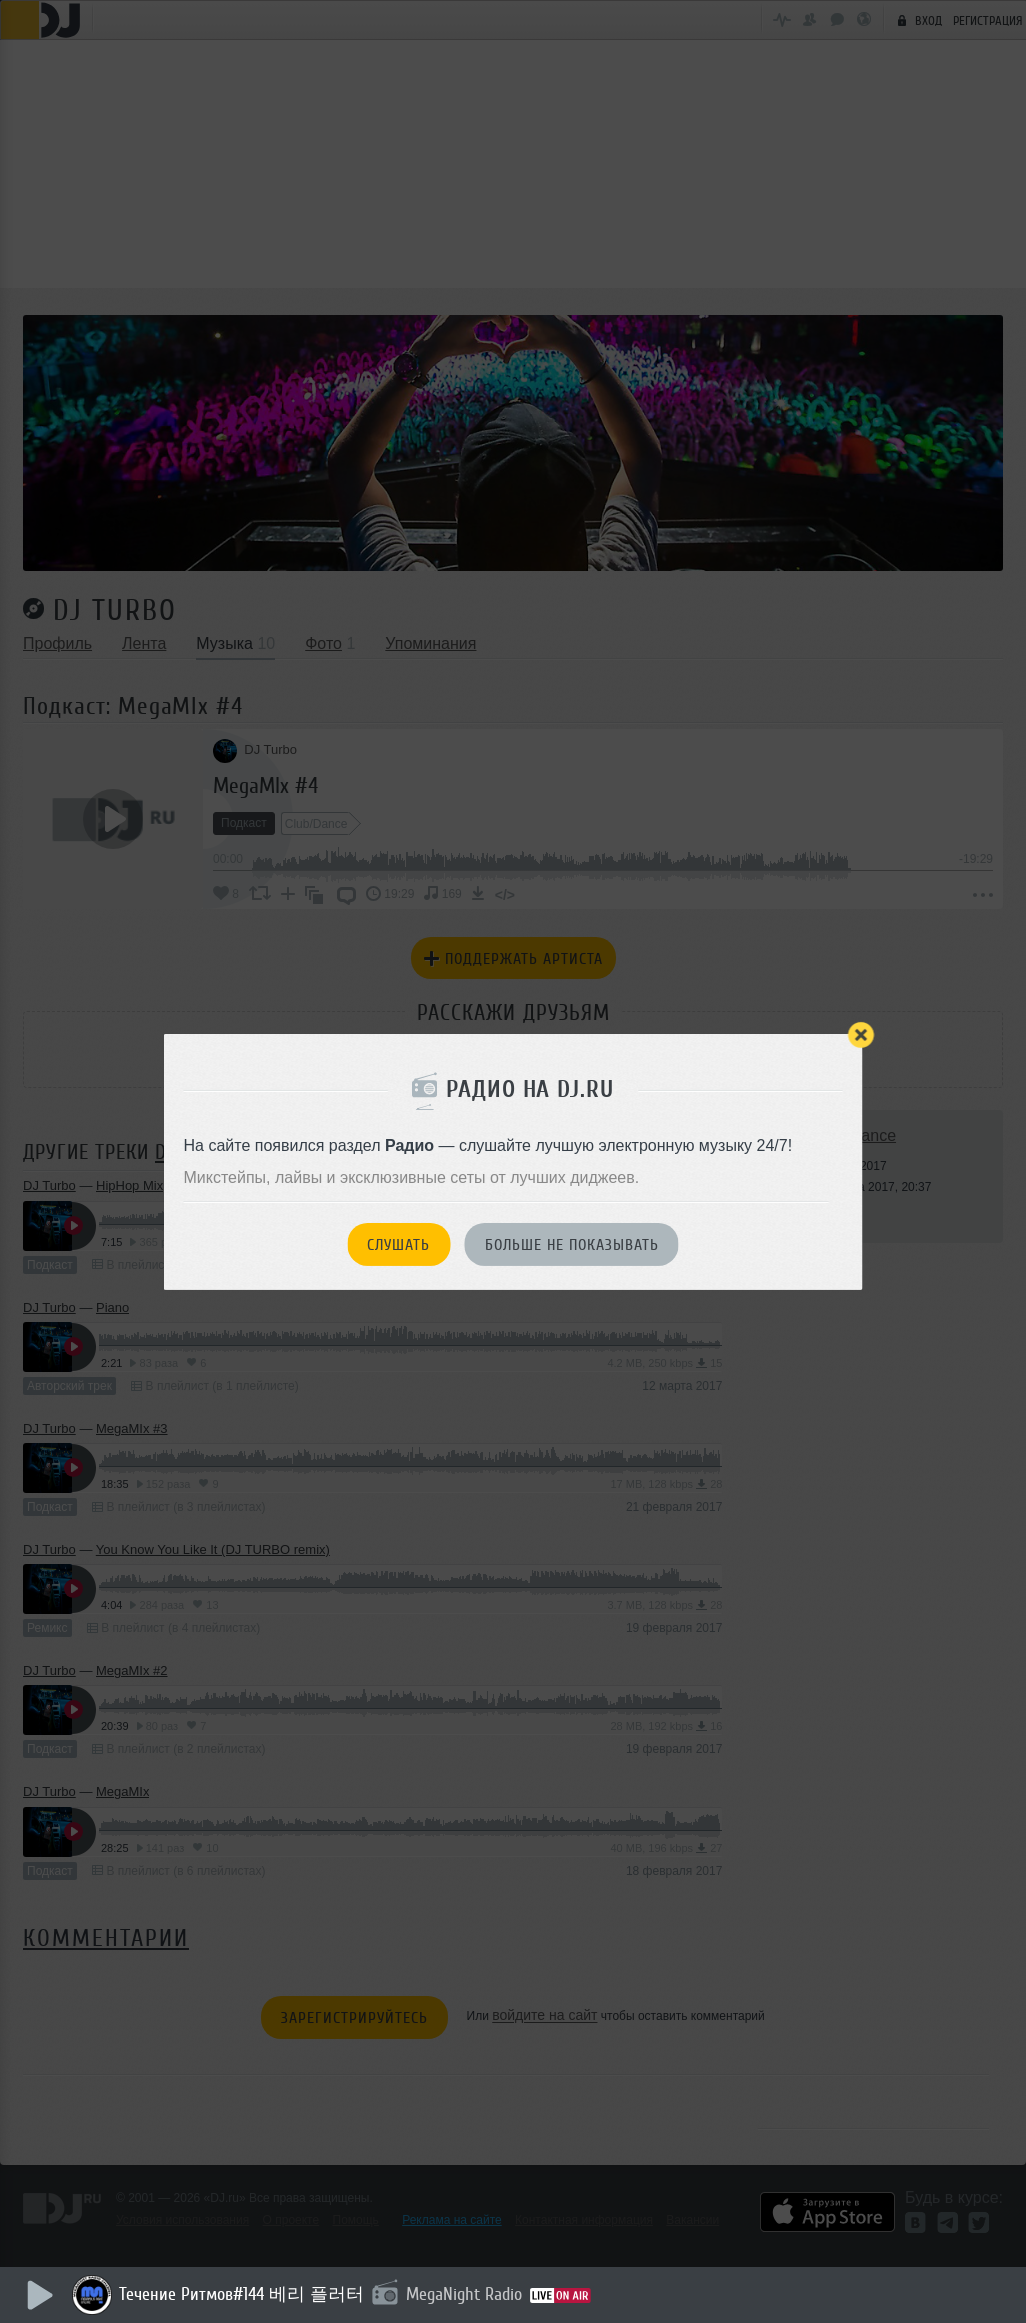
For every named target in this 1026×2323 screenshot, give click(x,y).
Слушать (398, 1245)
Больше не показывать (572, 1245)
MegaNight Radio (467, 2294)
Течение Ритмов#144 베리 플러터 (244, 2294)
